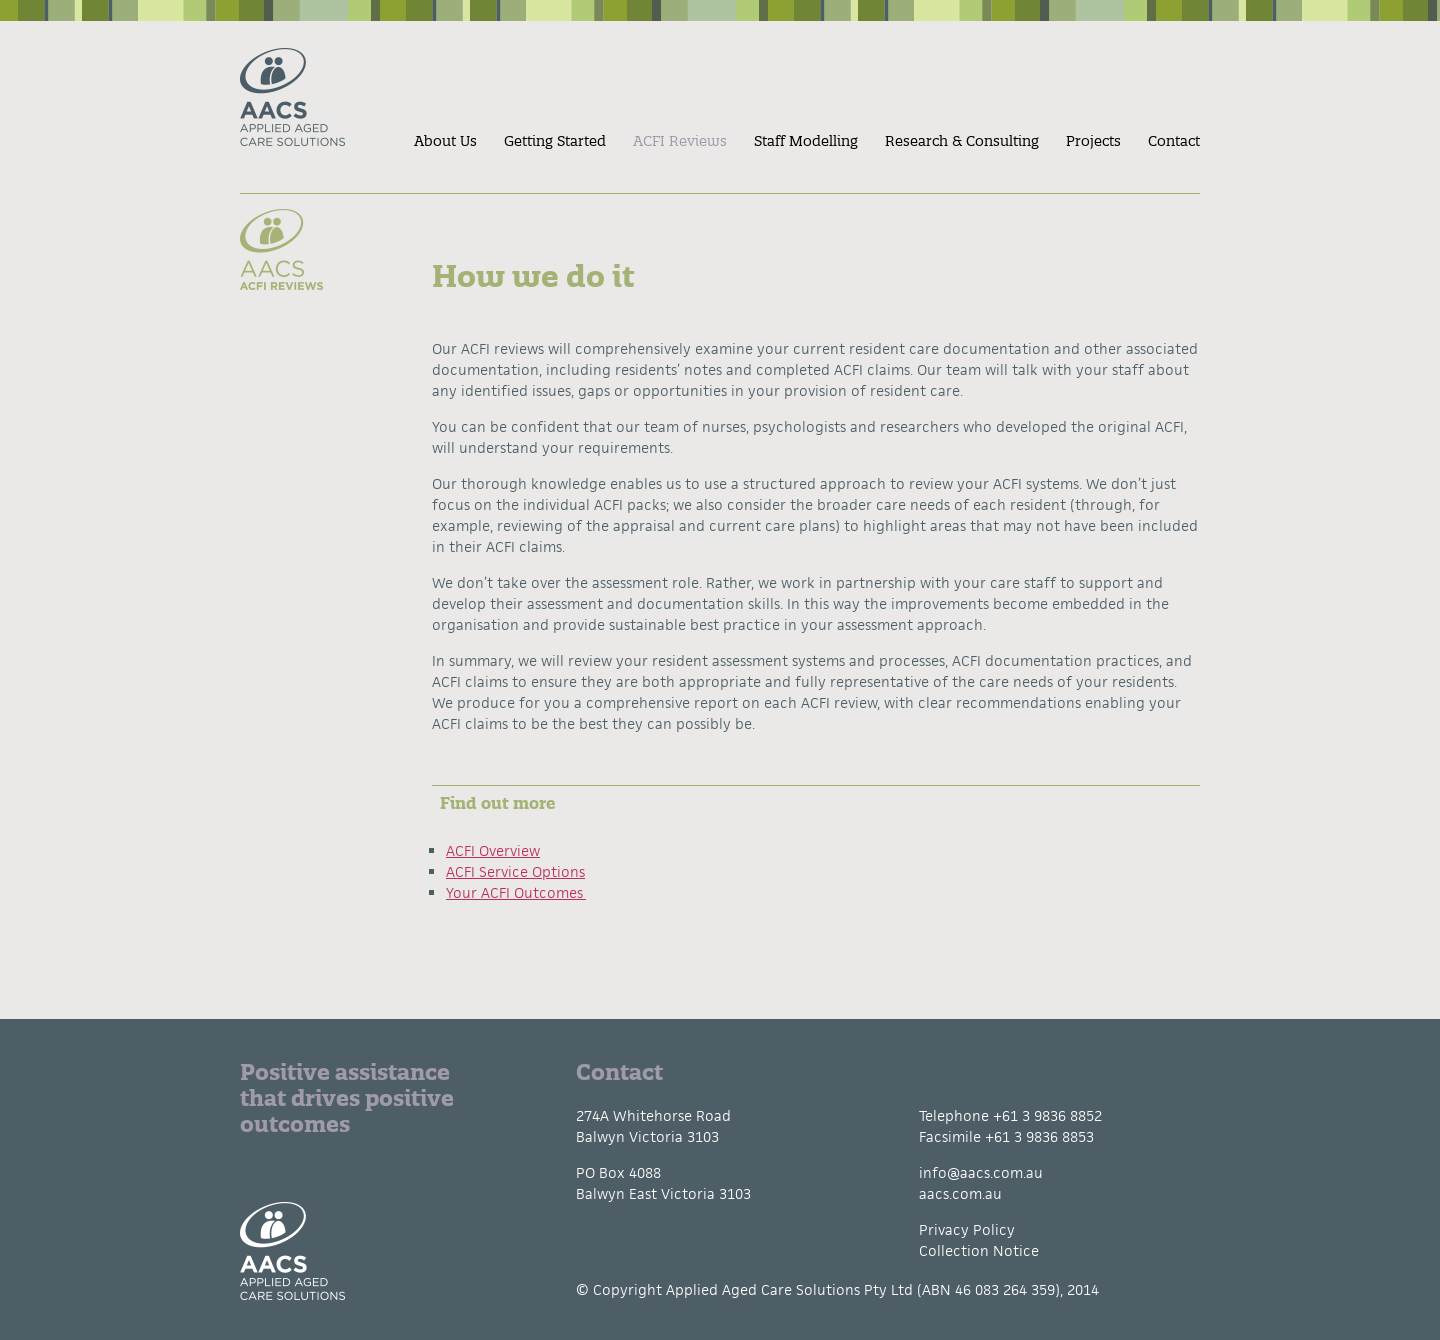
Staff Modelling (806, 141)
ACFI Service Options (515, 871)
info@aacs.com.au (981, 1172)
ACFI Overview (493, 850)
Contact (1174, 141)
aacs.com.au (960, 1193)
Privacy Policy (967, 1229)
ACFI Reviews (680, 141)
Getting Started (555, 141)
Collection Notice (979, 1250)
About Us (445, 141)
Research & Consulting (962, 141)
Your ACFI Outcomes (516, 892)
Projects (1093, 141)
